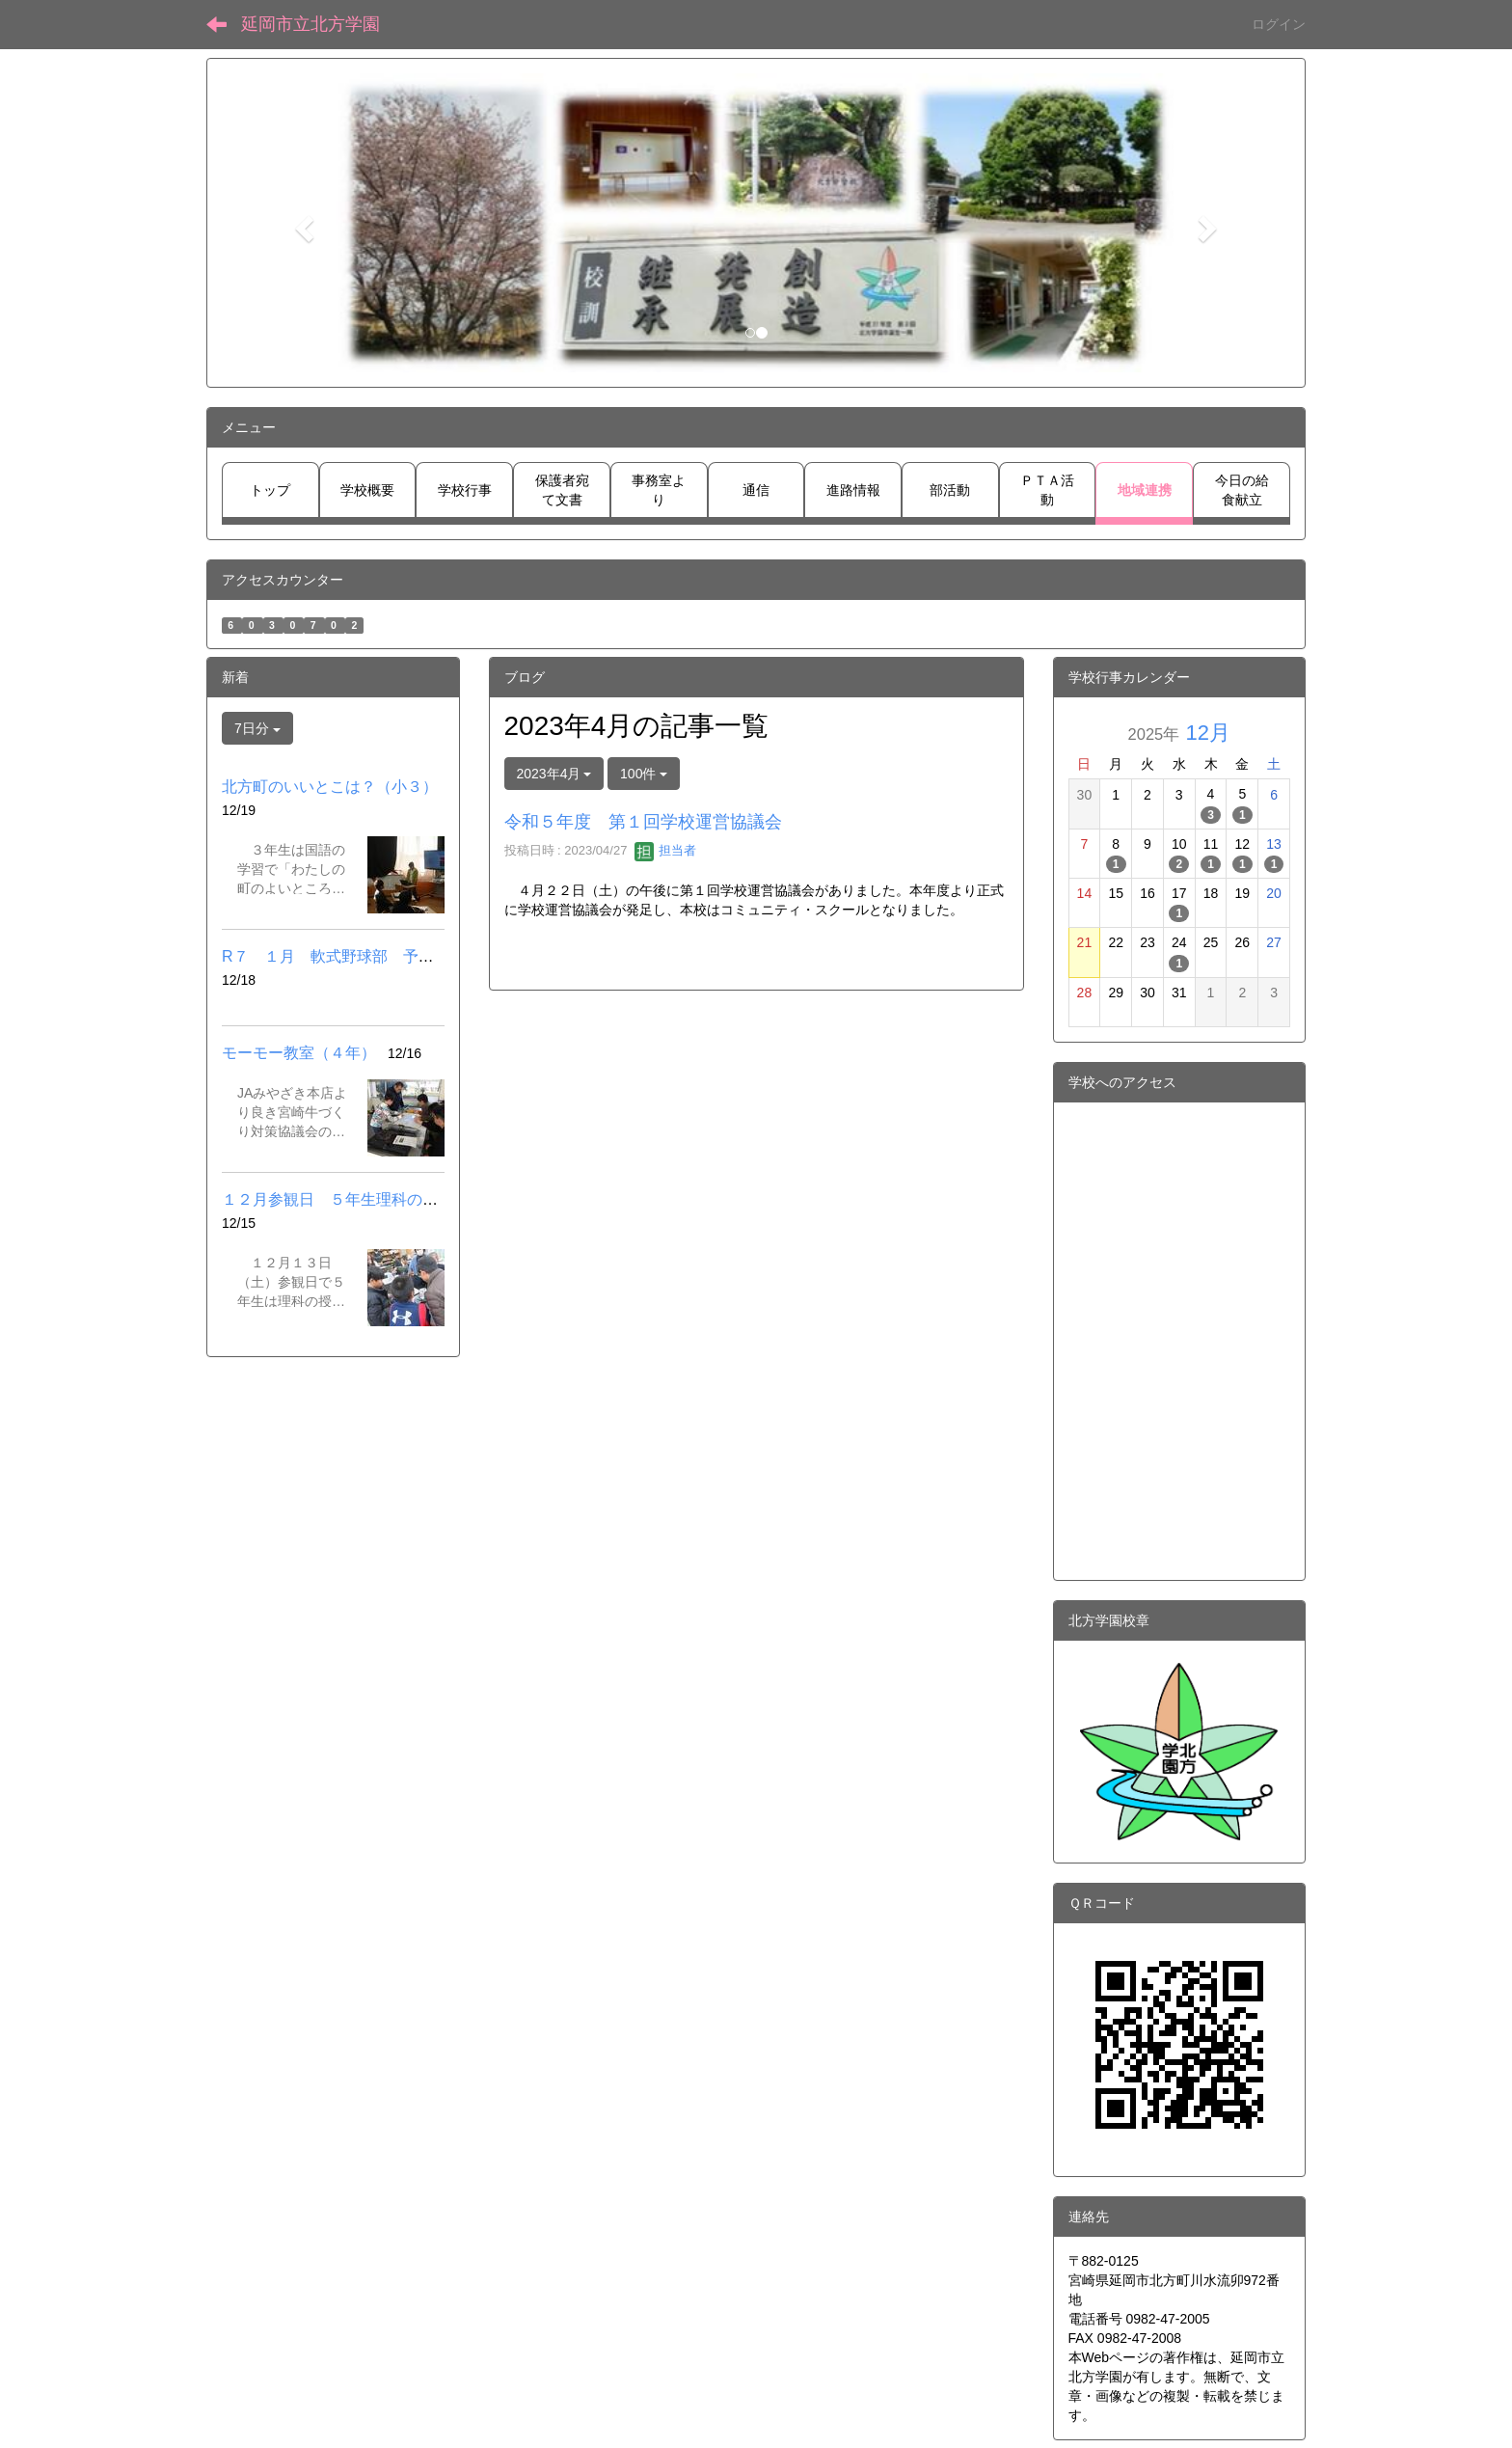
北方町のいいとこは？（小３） (330, 786)
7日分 (257, 728)
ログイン (1279, 24)
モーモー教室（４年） (299, 1053)
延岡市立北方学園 (310, 24)
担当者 (665, 850)
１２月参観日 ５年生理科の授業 (337, 1199)
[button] (302, 222)
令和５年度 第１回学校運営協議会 (643, 821)
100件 (643, 773)
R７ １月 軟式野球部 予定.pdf (340, 956)
